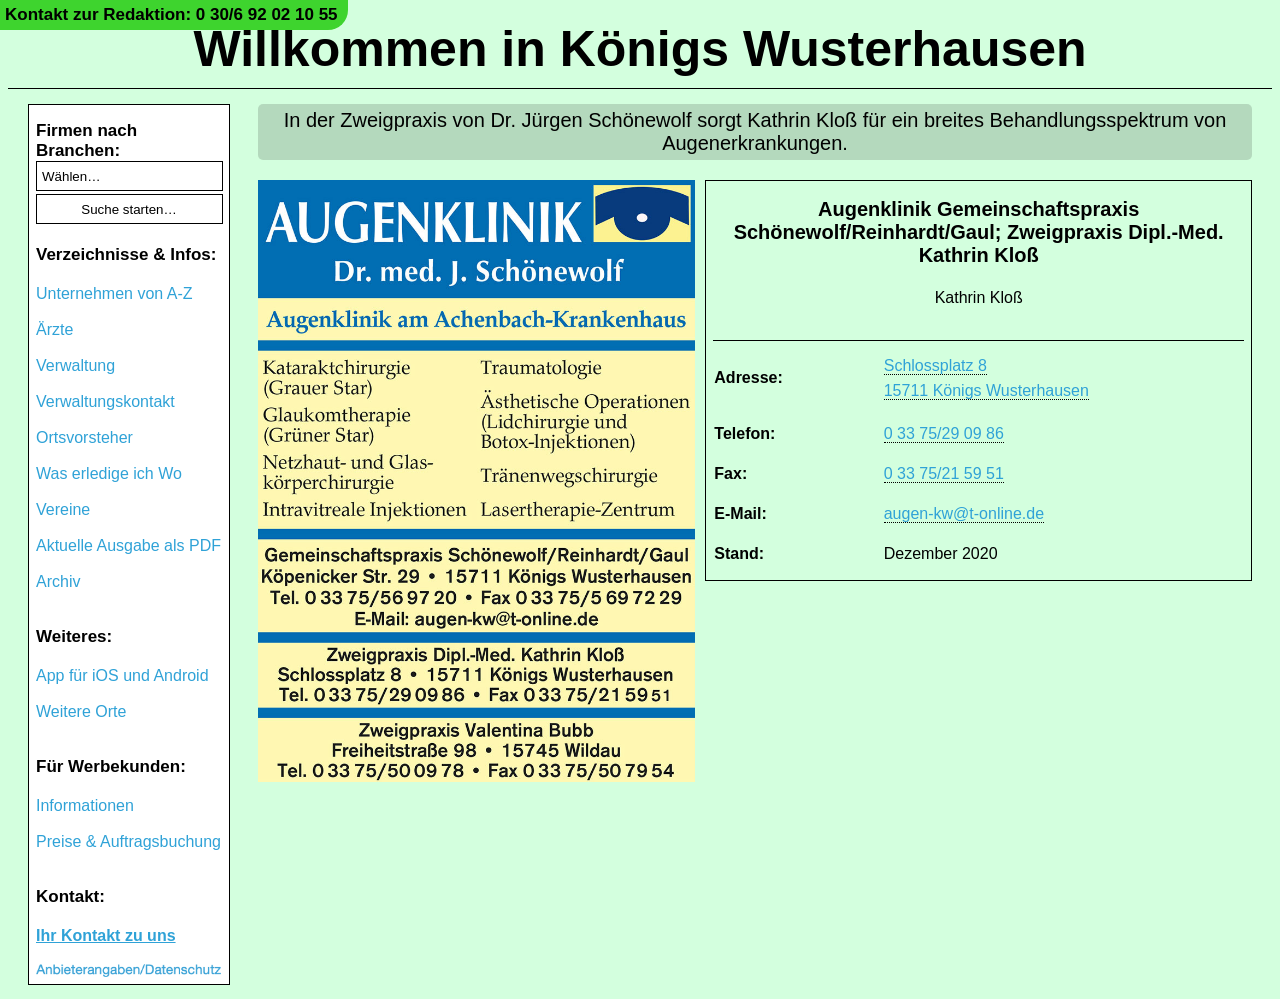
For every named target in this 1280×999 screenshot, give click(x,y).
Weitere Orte (81, 711)
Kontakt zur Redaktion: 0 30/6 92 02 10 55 (171, 14)
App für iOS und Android (122, 675)
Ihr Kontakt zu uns (106, 935)
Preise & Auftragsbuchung (128, 841)
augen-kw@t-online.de (964, 513)
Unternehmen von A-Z (114, 293)
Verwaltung (75, 365)
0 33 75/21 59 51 (944, 473)
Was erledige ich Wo (109, 473)
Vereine (63, 509)
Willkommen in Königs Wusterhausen (639, 49)
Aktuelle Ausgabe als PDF (128, 545)
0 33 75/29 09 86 (944, 433)
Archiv (58, 581)
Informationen (85, 805)
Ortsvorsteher (84, 437)
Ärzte (54, 329)
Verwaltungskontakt (105, 401)
